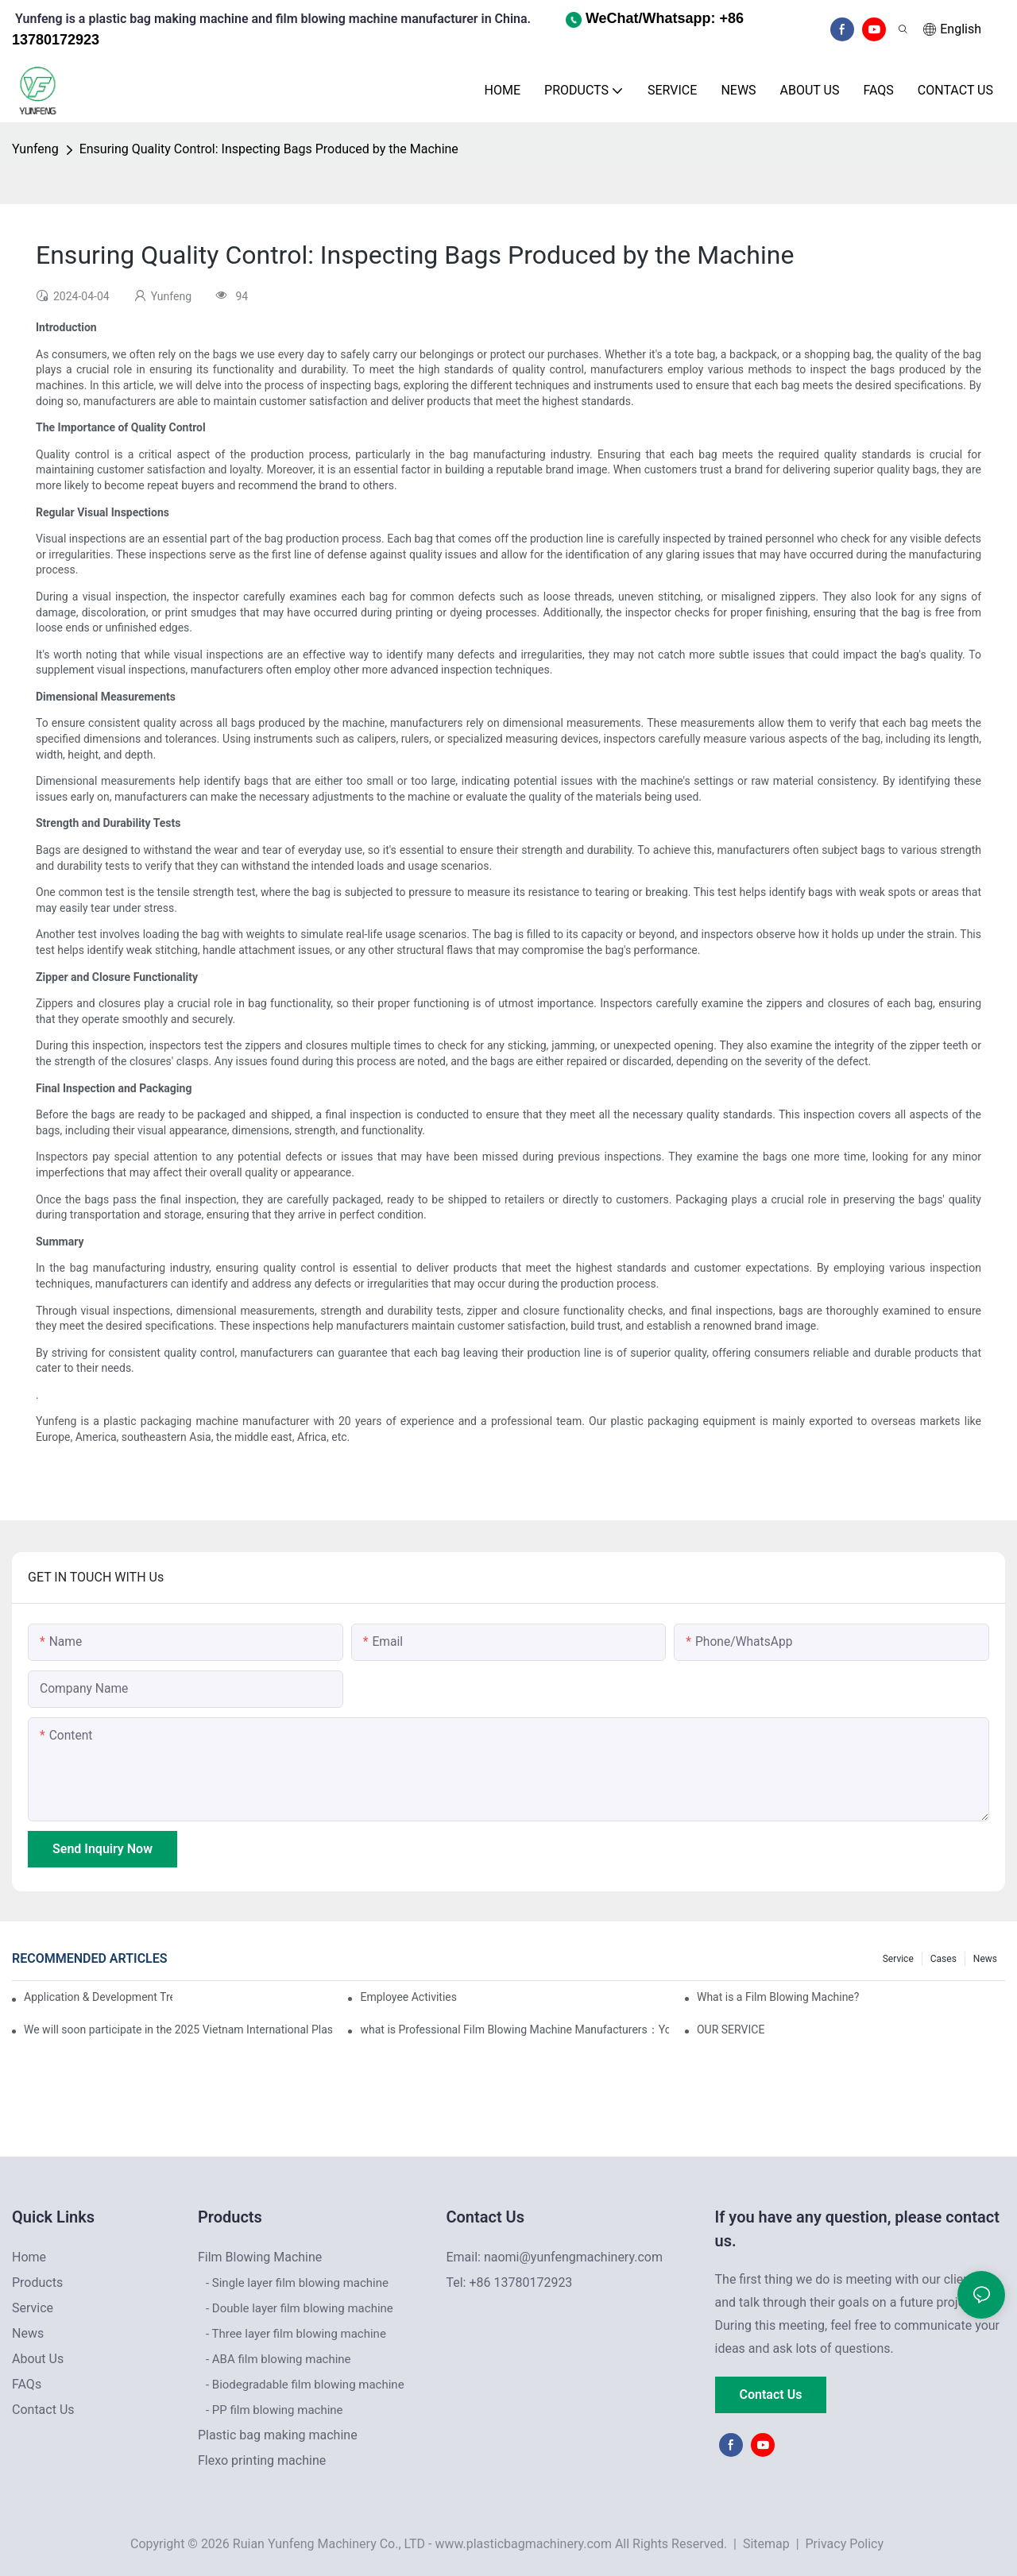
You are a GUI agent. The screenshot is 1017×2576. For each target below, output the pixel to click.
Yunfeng (35, 148)
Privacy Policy (845, 2543)
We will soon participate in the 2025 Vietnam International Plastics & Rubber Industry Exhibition (178, 2029)
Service (898, 1958)
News (985, 1958)
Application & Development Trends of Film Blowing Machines (98, 1997)
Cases (943, 1958)
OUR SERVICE (730, 2029)
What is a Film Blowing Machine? (778, 1997)
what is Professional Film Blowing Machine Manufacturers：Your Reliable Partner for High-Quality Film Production (514, 2029)
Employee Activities (408, 1997)
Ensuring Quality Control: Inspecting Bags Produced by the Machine (268, 148)
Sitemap (765, 2543)
